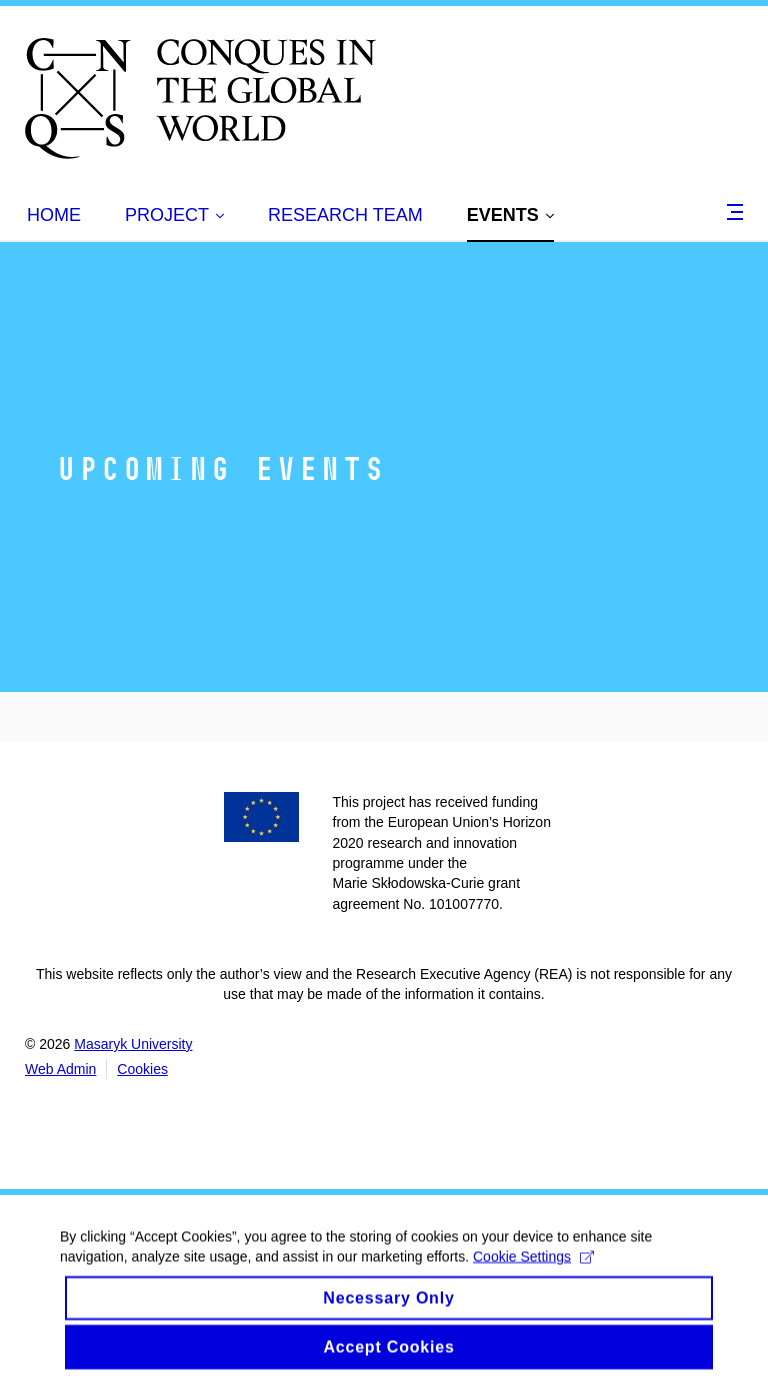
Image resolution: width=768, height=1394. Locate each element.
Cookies (142, 1069)
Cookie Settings (533, 1268)
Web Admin (60, 1069)
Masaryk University (133, 1044)
